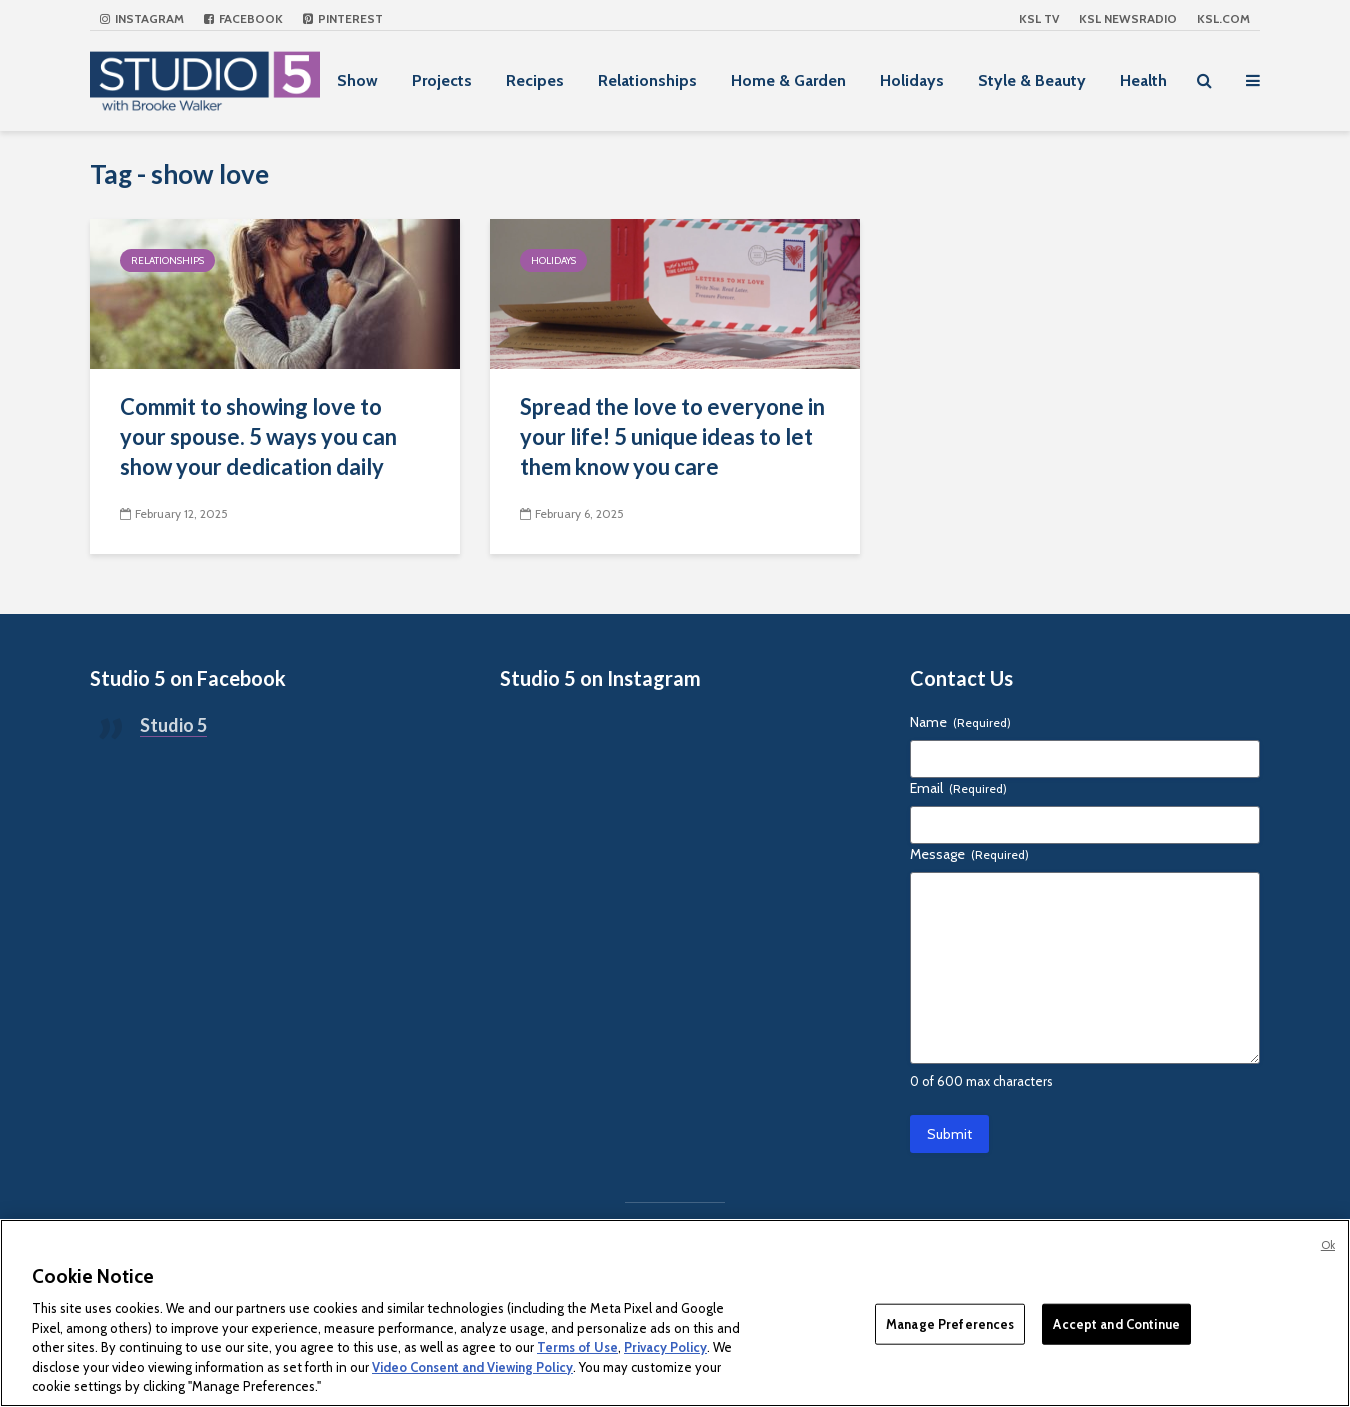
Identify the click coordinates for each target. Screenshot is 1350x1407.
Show (357, 80)
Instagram (142, 18)
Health (1143, 80)
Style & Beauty (1032, 80)
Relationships (647, 80)
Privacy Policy (665, 1347)
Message (969, 854)
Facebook (243, 18)
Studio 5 (173, 725)
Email (958, 788)
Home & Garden (788, 80)
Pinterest (343, 18)
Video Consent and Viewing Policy (472, 1367)
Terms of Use (577, 1347)
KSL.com (1223, 18)
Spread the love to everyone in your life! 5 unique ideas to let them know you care (672, 436)
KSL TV (1039, 18)
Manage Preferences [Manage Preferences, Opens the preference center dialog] (950, 1323)
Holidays (912, 80)
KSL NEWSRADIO (1128, 18)
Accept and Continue (1116, 1323)
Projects (442, 80)
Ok (1328, 1245)
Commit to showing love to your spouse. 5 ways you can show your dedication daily (258, 436)
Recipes (535, 80)
